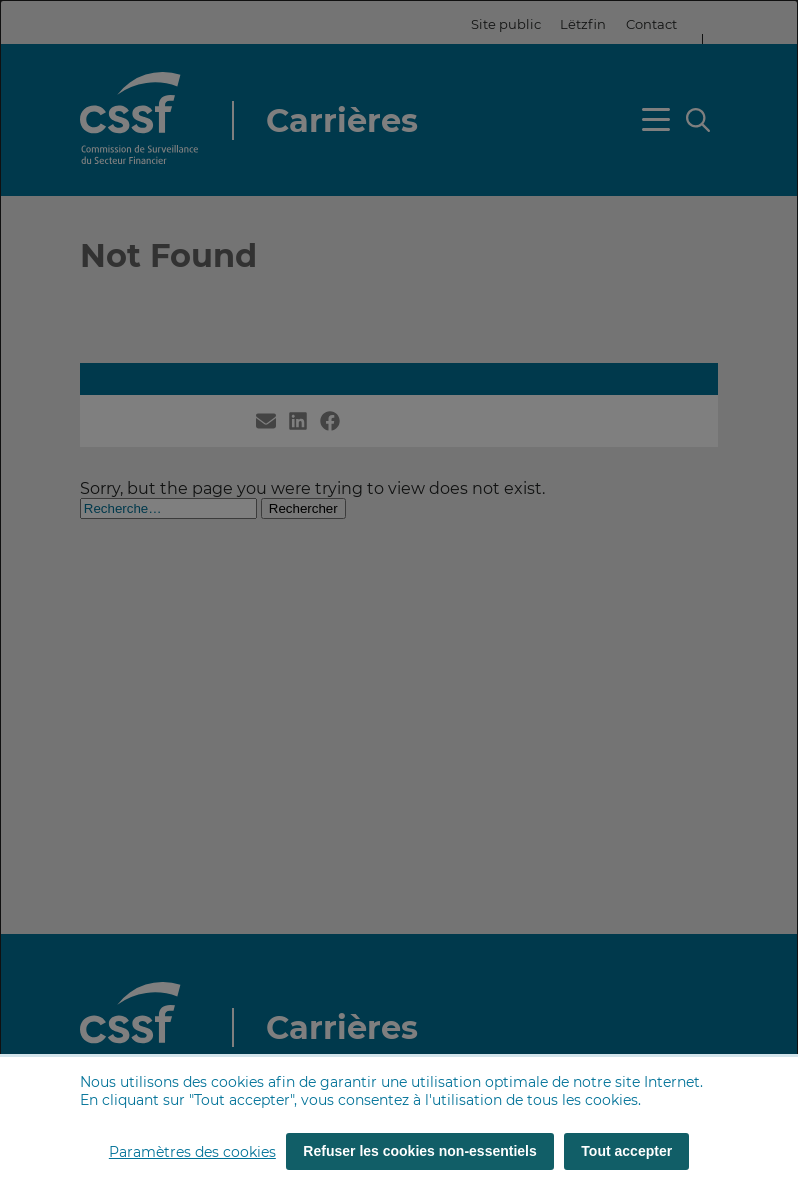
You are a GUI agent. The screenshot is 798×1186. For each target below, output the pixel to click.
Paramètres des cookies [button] (192, 1152)
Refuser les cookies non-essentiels (419, 1151)
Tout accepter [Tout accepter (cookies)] (626, 1151)
